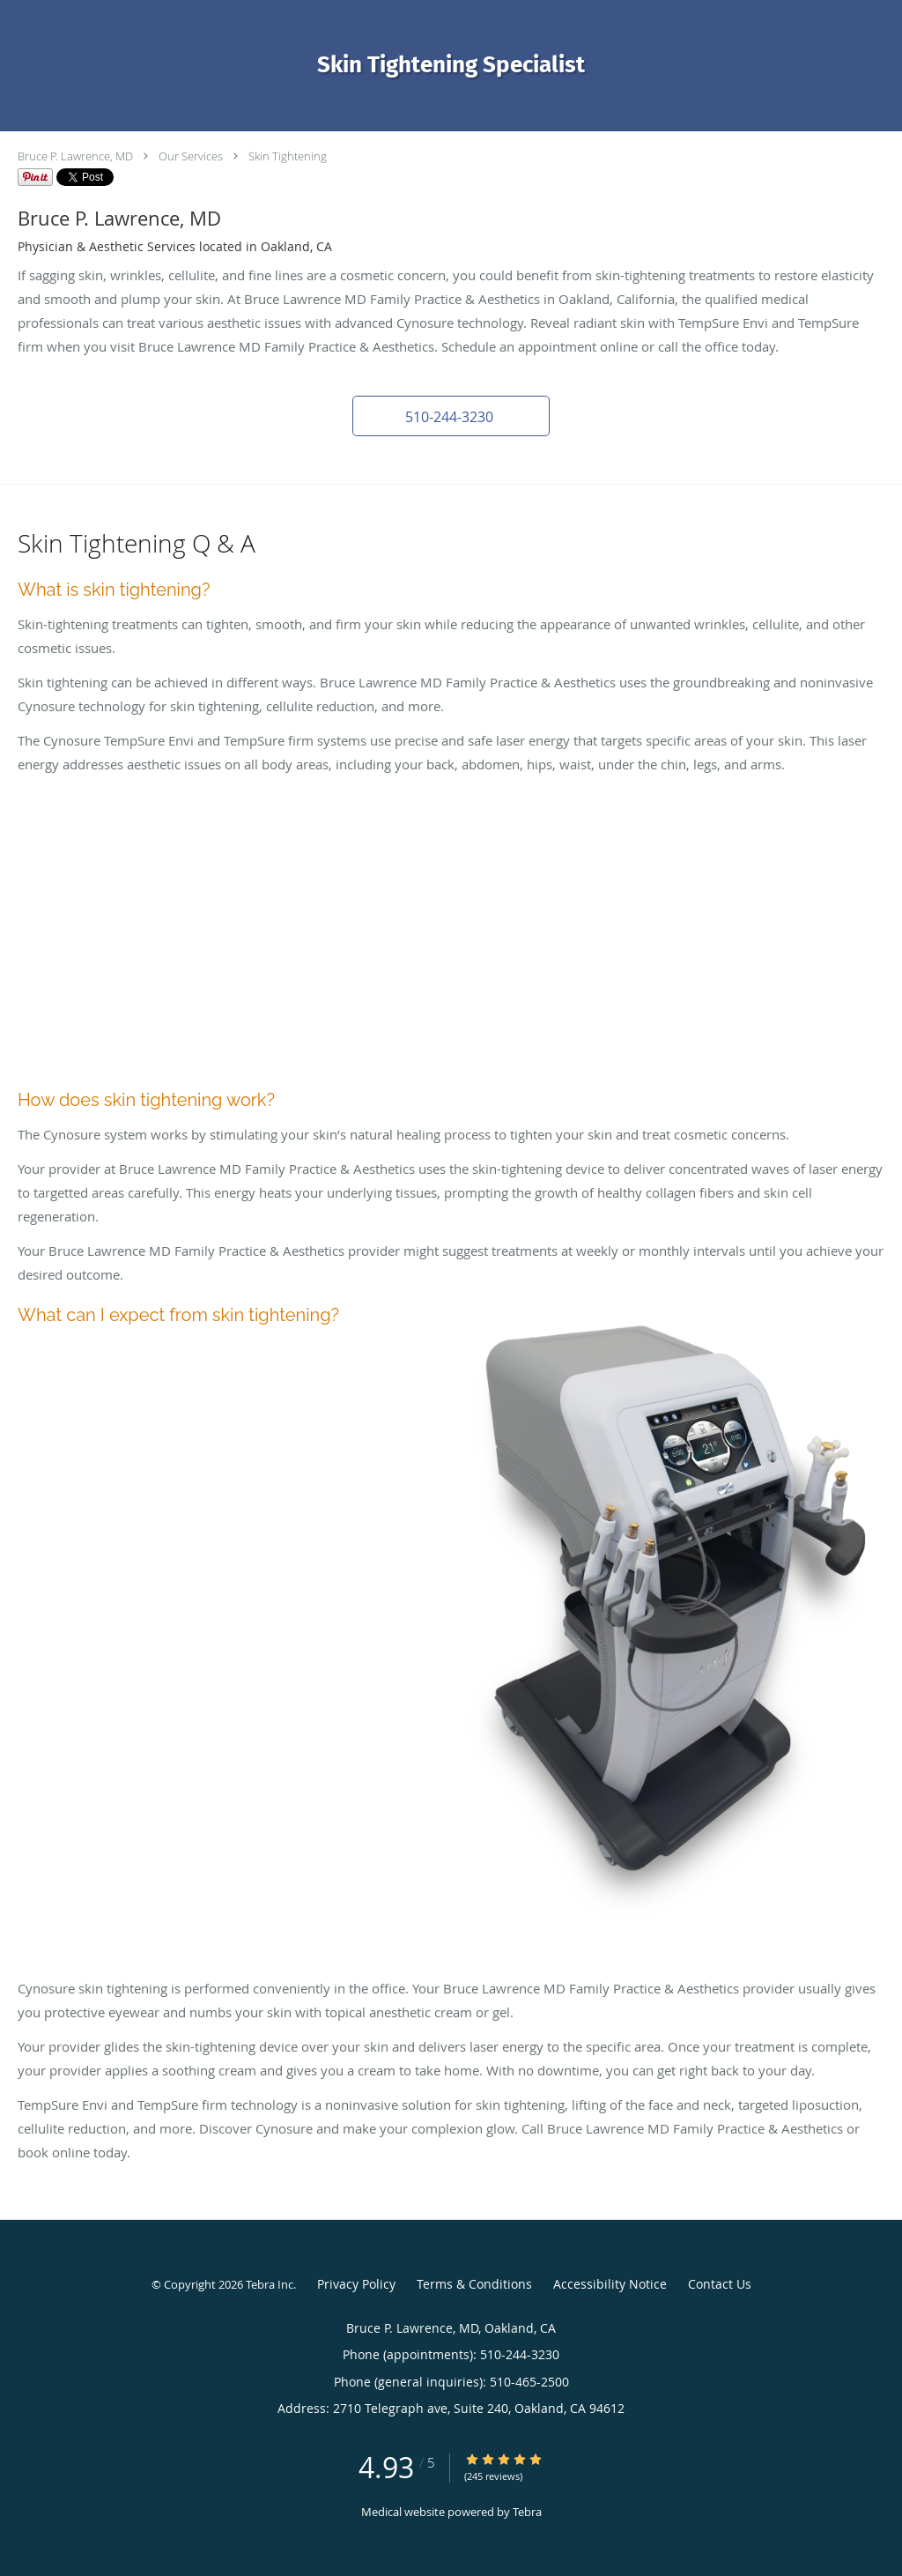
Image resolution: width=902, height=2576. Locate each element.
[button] (451, 416)
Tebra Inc (269, 2284)
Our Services (191, 156)
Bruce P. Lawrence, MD (75, 156)
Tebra (527, 2512)
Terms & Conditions (474, 2283)
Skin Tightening (287, 156)
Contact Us (719, 2283)
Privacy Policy (356, 2283)
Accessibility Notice (610, 2283)
